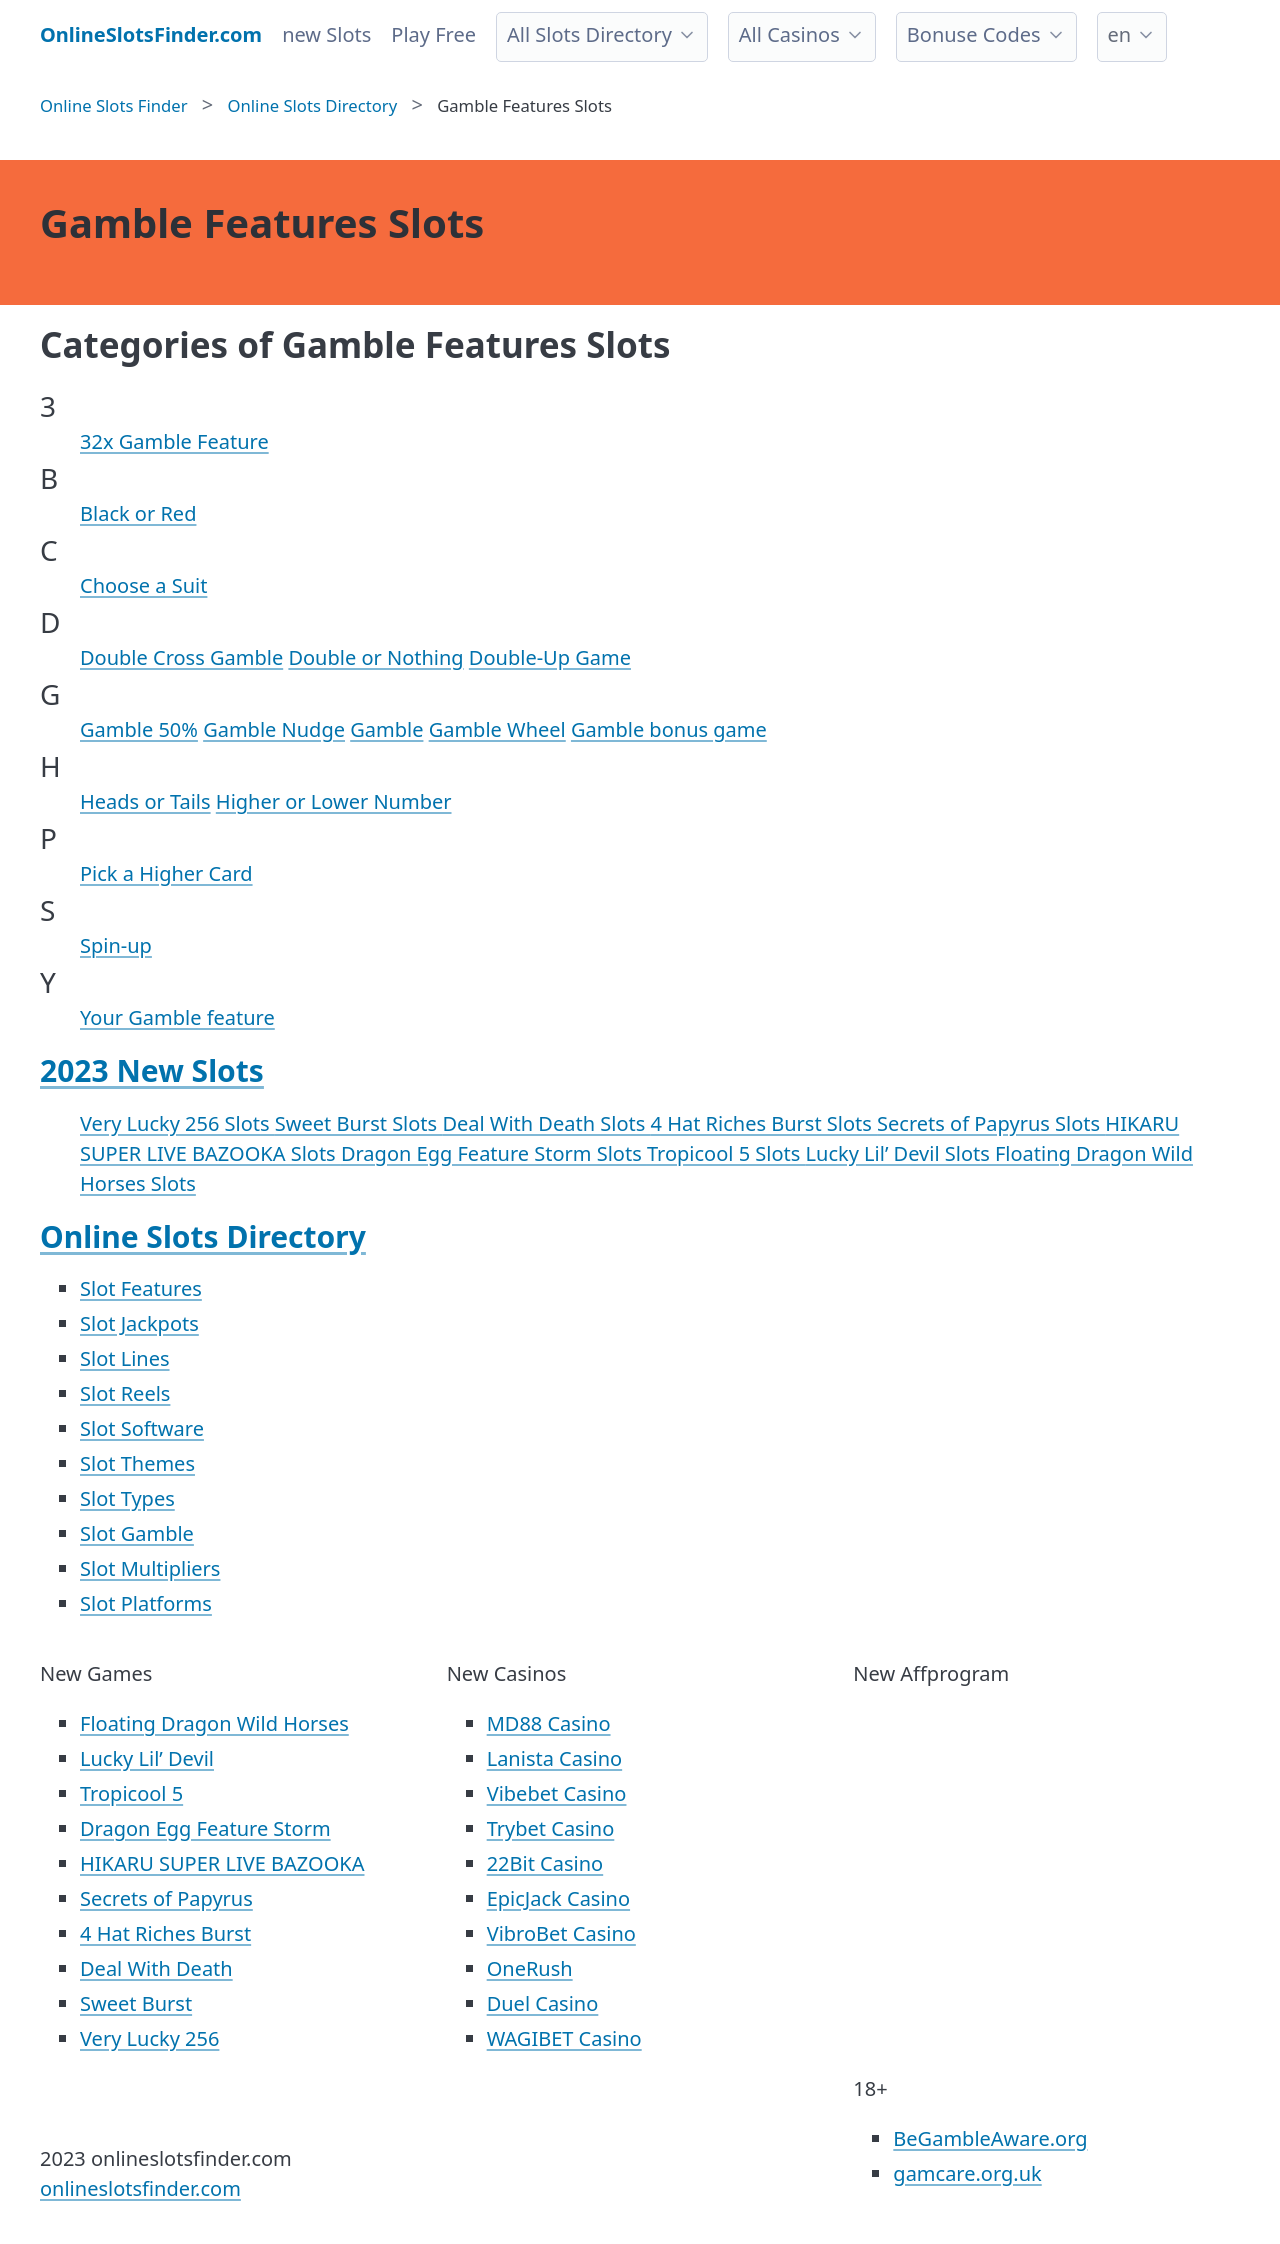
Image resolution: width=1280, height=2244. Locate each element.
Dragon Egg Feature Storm (205, 1828)
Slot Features (141, 1288)
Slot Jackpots (139, 1323)
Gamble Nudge (274, 729)
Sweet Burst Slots (359, 1123)
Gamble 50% (139, 729)
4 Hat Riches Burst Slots (764, 1123)
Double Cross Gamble (181, 657)
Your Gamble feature (177, 1017)
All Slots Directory (589, 34)
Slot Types (127, 1498)
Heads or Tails (145, 801)
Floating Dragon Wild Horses (214, 1723)
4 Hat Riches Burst (165, 1933)
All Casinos (789, 34)
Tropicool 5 (131, 1793)
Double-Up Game (550, 657)
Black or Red (138, 513)
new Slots (326, 34)
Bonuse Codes (974, 34)
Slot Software (142, 1428)
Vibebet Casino (557, 1793)
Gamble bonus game (669, 729)
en (1120, 34)
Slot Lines (125, 1358)
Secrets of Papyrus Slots (991, 1123)
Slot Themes (137, 1463)
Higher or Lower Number (334, 801)
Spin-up (116, 945)
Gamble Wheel (497, 729)
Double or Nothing (375, 657)
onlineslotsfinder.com (140, 2188)
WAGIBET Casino (564, 2038)
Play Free (433, 34)
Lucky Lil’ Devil (147, 1758)
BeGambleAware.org (990, 2138)
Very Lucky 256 (149, 2038)
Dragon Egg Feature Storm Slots (494, 1153)
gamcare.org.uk (967, 2173)
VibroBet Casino (561, 1933)
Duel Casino (543, 2003)
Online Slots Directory (203, 1236)
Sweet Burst (136, 2003)
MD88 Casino (549, 1723)
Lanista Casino (555, 1758)
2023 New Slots (152, 1070)
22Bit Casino (545, 1863)
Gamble (386, 729)
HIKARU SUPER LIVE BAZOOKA (222, 1863)
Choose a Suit (143, 585)
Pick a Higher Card (166, 873)
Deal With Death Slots (546, 1123)
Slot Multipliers (150, 1568)
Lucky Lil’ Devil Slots (900, 1153)
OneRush (530, 1968)
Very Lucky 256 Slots (177, 1123)
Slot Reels (125, 1393)
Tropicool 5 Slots (726, 1153)
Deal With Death (156, 1968)
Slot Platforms (146, 1603)
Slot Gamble (137, 1533)
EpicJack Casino (558, 1898)
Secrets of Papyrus (166, 1898)
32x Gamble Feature (174, 441)
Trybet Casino (551, 1828)
